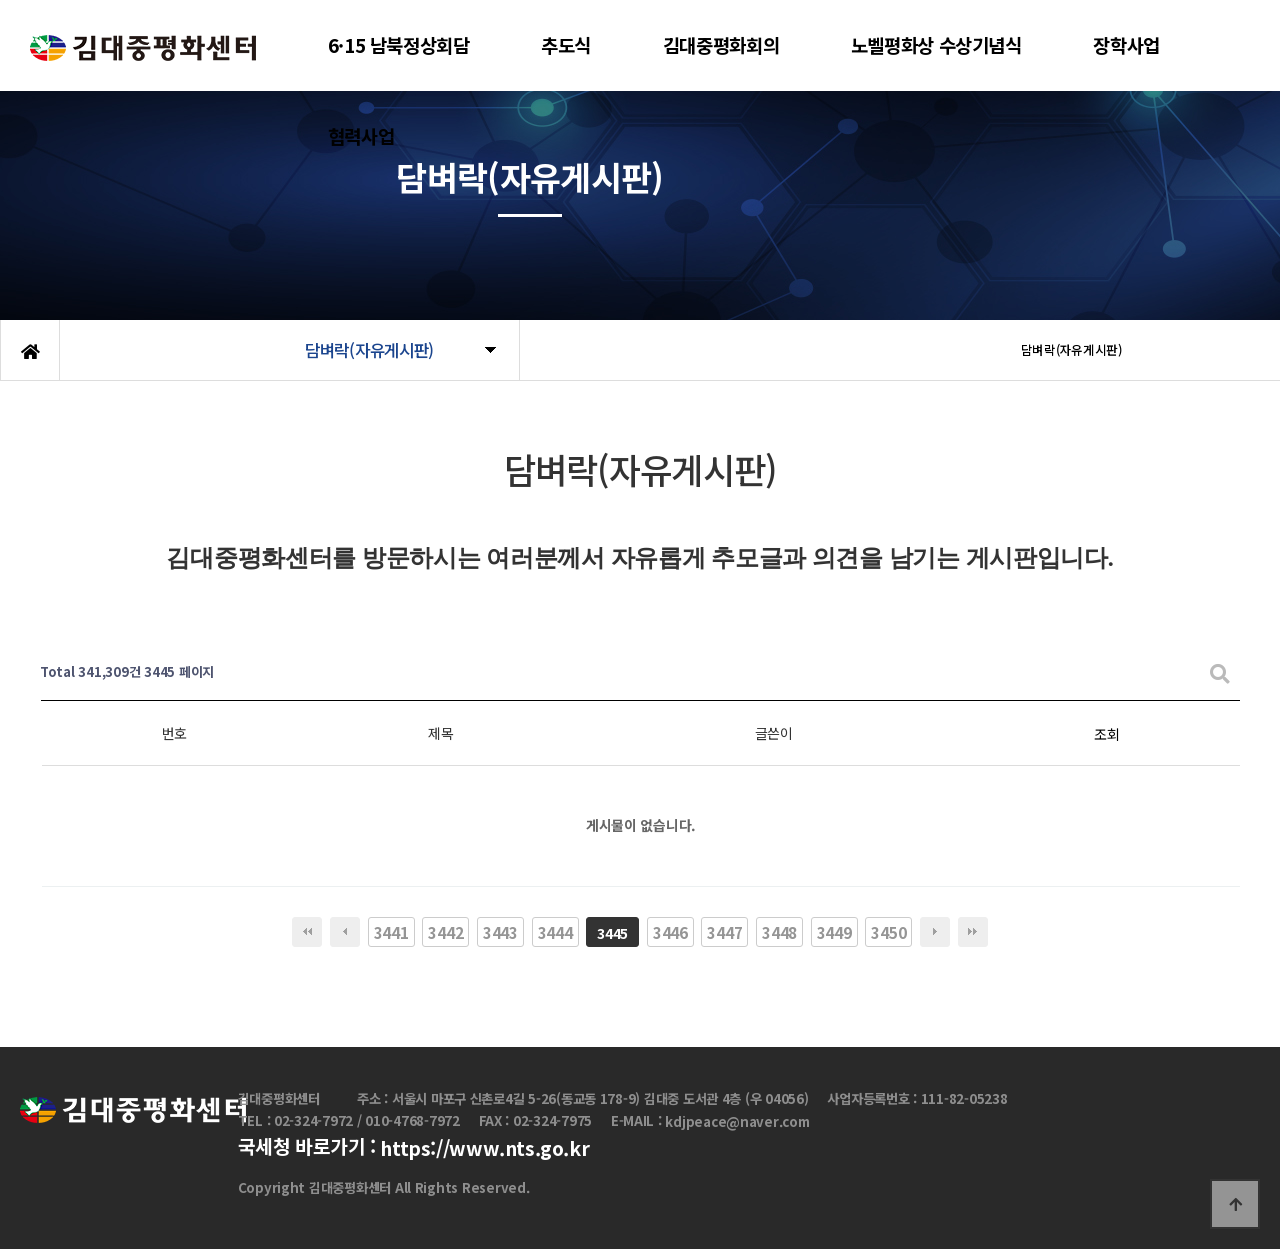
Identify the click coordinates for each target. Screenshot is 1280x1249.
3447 (724, 932)
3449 (834, 932)
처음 (307, 932)
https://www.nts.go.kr (484, 1149)
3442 (445, 932)
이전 (345, 932)
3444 (555, 932)
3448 (779, 932)
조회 (1106, 734)
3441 (391, 932)
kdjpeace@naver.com (737, 1121)
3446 (670, 932)
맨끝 (973, 932)
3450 (888, 932)
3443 (500, 932)
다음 (935, 932)
